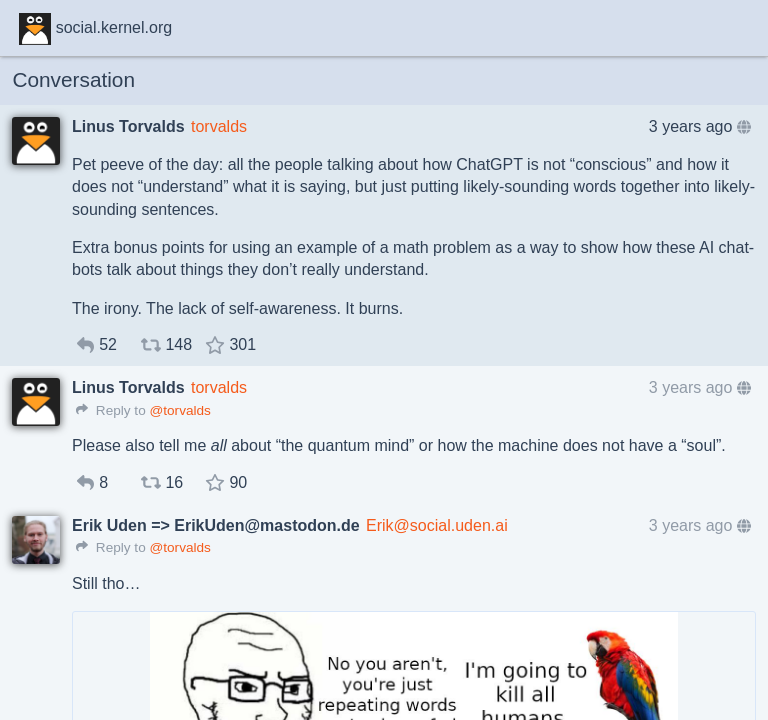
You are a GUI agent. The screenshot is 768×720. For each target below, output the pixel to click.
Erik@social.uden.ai (437, 525)
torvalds (219, 126)
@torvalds (179, 410)
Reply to (111, 410)
